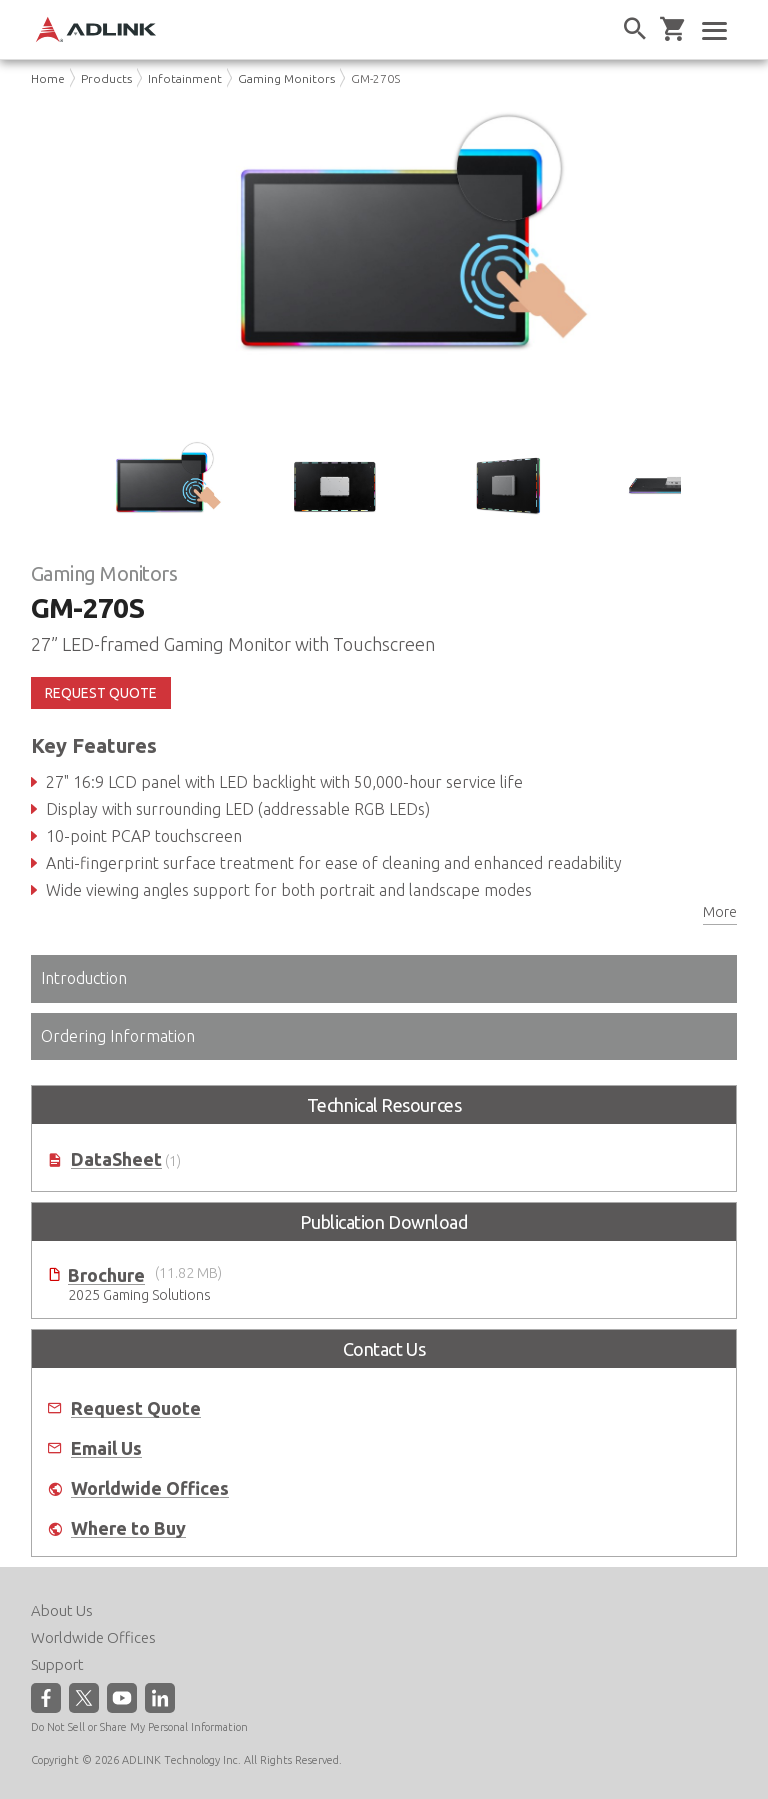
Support (57, 1664)
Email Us (106, 1448)
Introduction (84, 978)
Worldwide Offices (150, 1488)
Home (48, 78)
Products (106, 78)
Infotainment (185, 78)
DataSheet (116, 1159)
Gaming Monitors (286, 78)
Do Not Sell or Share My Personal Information (139, 1727)
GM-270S (375, 78)
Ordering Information (118, 1036)
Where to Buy (128, 1528)
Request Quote (136, 1408)
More (720, 912)
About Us (62, 1610)
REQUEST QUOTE (101, 693)
